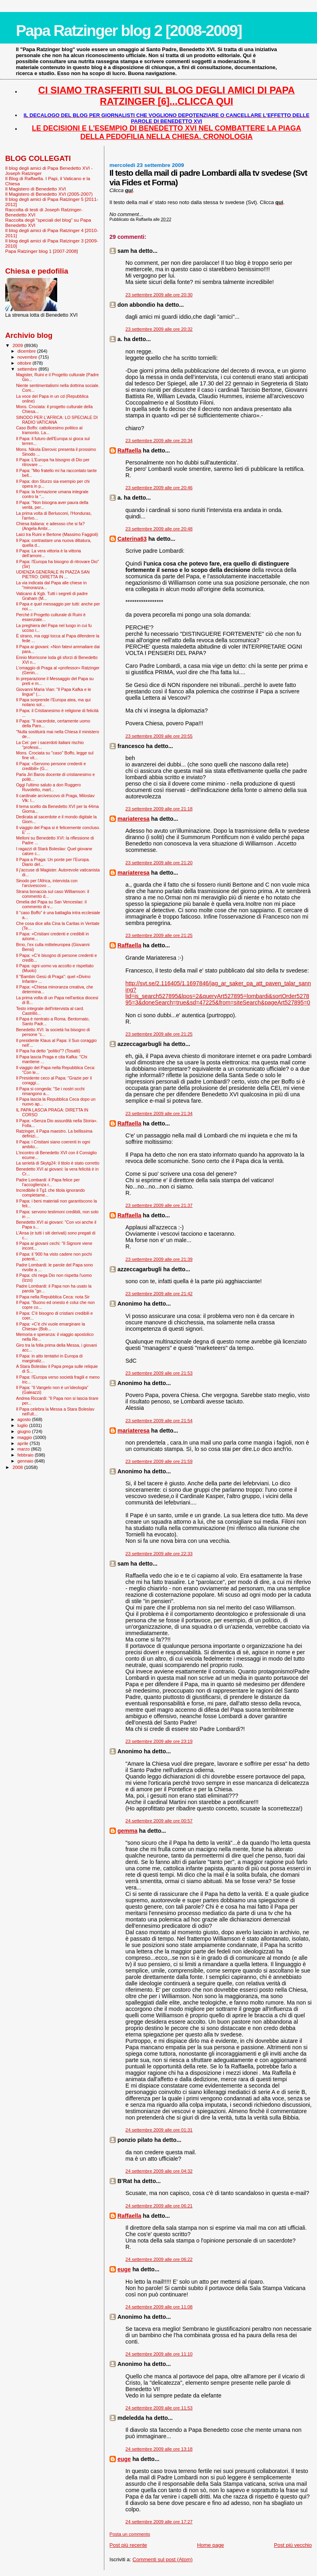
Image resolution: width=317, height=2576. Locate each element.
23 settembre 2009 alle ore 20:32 (159, 329)
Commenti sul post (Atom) (163, 2559)
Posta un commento (130, 2534)
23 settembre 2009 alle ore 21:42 (159, 1293)
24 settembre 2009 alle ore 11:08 (159, 2306)
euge (124, 2269)
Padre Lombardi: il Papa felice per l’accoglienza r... (48, 1182)
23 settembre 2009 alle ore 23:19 (159, 1741)
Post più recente (128, 2545)
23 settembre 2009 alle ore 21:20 (159, 862)
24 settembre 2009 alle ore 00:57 (159, 1820)
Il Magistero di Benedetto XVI (35, 188)
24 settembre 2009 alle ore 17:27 (159, 2521)
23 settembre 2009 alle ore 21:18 (159, 808)
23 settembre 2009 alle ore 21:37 (159, 1205)
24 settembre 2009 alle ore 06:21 (159, 2205)
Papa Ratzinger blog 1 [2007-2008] (41, 251)
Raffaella (130, 450)
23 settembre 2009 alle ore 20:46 (159, 487)
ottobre (25, 363)
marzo (24, 1449)
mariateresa (134, 819)
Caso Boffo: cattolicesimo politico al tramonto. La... (49, 430)
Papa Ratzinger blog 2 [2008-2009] (129, 30)
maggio (26, 1437)
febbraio (26, 1455)
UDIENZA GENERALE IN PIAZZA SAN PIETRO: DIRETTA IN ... (53, 574)
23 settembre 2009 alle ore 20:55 (159, 736)
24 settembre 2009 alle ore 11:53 (159, 2407)
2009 (18, 345)
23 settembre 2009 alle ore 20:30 (159, 294)
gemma (128, 1831)
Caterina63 (132, 539)
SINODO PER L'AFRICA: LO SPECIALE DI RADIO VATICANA (57, 420)
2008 (18, 1467)
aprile (24, 1443)
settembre (28, 369)
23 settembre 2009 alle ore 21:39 (159, 1259)
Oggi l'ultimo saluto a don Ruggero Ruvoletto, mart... (48, 787)
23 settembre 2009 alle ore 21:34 (159, 1113)
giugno (25, 1431)
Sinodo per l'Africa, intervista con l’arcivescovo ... (47, 883)
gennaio (26, 1461)
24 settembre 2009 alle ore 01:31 (159, 2129)
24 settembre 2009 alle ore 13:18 (159, 2449)
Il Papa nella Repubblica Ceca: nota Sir (53, 1296)
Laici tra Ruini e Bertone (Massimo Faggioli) (57, 534)
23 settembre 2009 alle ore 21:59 (159, 1461)
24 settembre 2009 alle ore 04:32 (159, 2171)
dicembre (27, 351)
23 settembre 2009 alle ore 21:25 (159, 935)
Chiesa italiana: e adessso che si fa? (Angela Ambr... (50, 526)
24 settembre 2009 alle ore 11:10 (159, 2354)
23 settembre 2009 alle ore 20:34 (159, 440)
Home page (210, 2545)
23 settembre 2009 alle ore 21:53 (159, 1373)
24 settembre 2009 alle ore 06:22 (159, 2259)
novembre (28, 357)
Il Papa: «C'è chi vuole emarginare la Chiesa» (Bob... (50, 1326)
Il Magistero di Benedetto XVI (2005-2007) (49, 193)
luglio (23, 1425)
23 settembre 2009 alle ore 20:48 (159, 528)
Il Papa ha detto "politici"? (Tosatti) (48, 1050)
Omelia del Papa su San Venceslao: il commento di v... (51, 904)
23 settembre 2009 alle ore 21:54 (159, 1420)
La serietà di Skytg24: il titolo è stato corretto (57, 1163)
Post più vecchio (293, 2545)
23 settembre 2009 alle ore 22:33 (159, 1553)
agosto (25, 1419)
